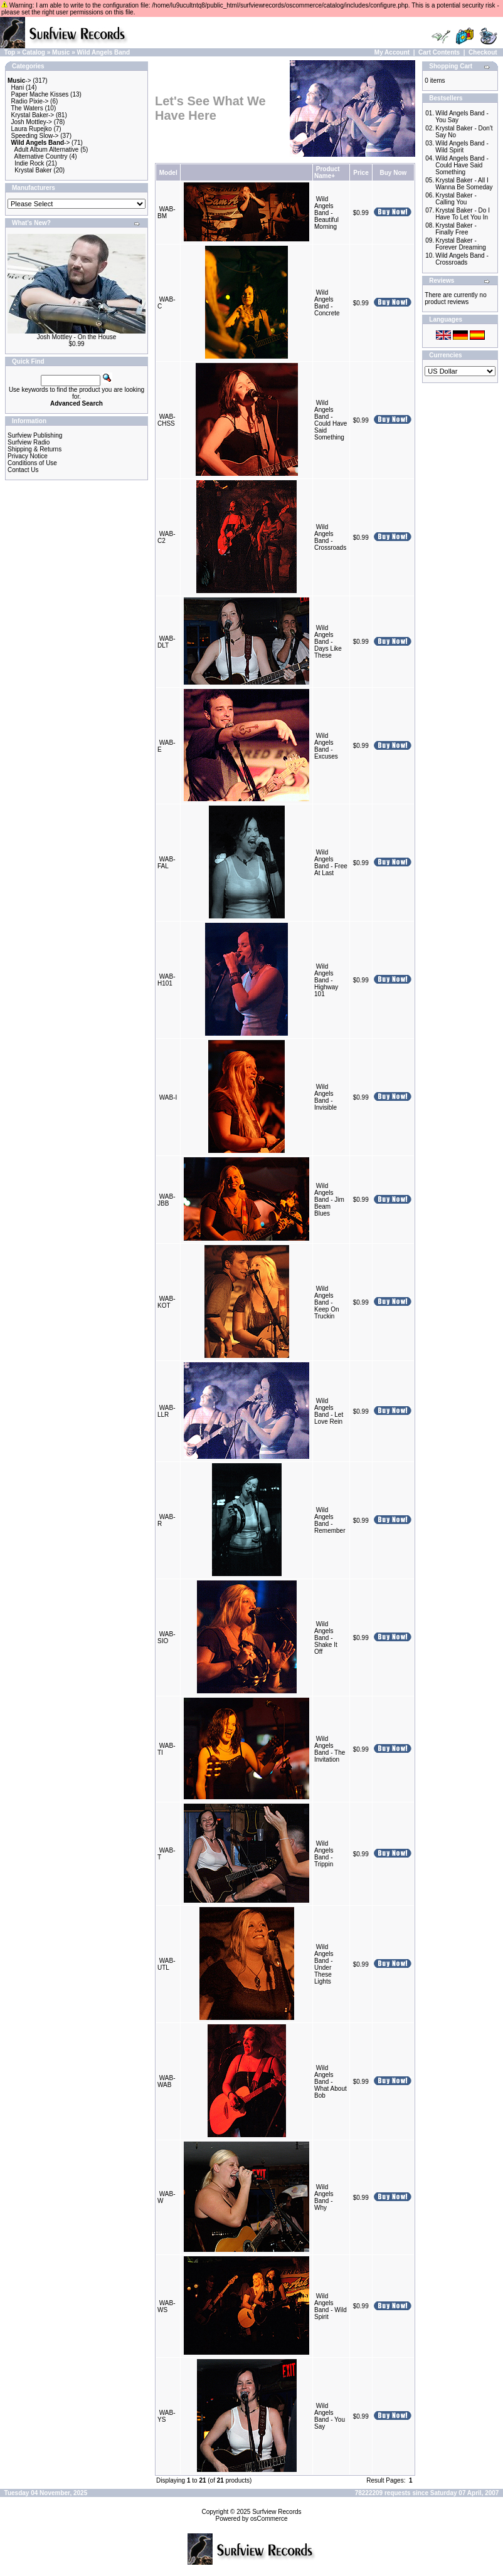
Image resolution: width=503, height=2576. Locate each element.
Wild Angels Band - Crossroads (330, 537)
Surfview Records (276, 2511)
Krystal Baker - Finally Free (456, 229)
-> (19, 80)
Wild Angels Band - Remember (329, 1520)
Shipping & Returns (34, 449)
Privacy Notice (28, 456)
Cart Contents (439, 52)
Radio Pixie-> (30, 101)
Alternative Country (41, 156)
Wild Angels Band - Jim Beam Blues (329, 1199)
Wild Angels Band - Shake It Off (325, 1638)
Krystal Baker (32, 170)
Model (168, 172)
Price (360, 172)
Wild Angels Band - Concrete (327, 303)
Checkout (483, 52)
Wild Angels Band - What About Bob (330, 2081)
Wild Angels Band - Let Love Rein (328, 1411)
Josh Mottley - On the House (77, 337)
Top (10, 52)
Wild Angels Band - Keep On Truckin (326, 1302)
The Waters (27, 108)
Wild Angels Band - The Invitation (329, 1749)
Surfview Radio (29, 442)
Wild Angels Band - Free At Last (330, 862)
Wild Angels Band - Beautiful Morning (326, 213)
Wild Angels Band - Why (324, 2197)
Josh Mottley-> (31, 121)
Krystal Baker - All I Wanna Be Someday (463, 184)
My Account (392, 52)
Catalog (33, 52)
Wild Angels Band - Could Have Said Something (330, 420)
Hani (17, 87)
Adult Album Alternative (46, 149)
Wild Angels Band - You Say (329, 2416)
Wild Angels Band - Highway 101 (326, 980)
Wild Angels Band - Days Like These (328, 641)
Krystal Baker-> (33, 115)
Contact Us (23, 469)
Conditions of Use (32, 463)
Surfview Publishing (35, 435)
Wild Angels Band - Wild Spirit (330, 2306)
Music (61, 52)
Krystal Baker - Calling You (456, 199)
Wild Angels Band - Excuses (326, 746)
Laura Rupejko (31, 128)
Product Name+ (327, 172)
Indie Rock (29, 163)
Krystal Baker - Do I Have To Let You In (462, 214)
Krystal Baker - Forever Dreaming (460, 244)
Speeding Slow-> (35, 135)
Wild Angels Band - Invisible (325, 1097)
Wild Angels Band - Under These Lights (324, 1964)
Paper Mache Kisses (40, 94)
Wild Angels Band (103, 52)
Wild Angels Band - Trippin (324, 1854)
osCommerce (268, 2518)
